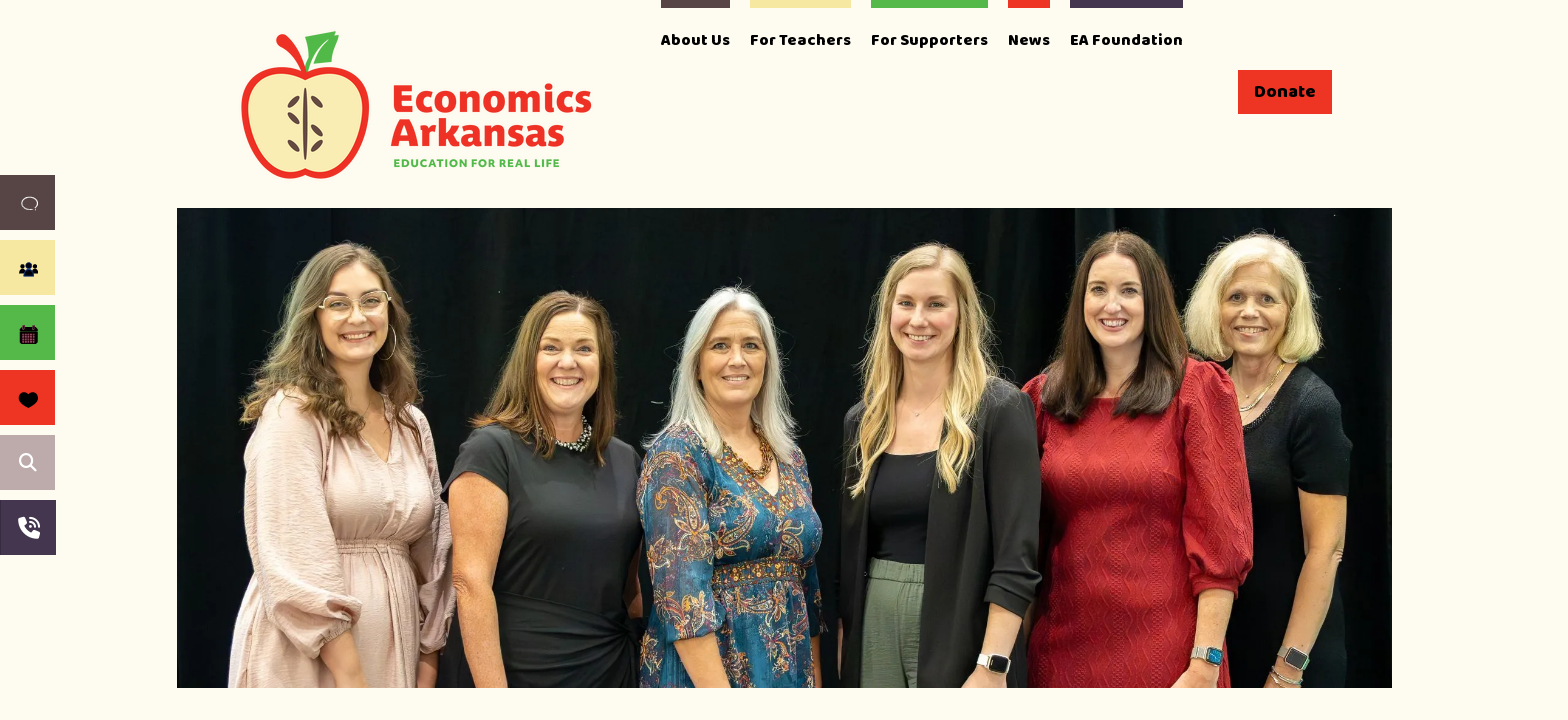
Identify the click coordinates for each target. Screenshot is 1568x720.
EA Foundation (1126, 40)
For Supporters (929, 40)
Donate (1285, 92)
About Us (695, 40)
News (1029, 40)
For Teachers (800, 40)
